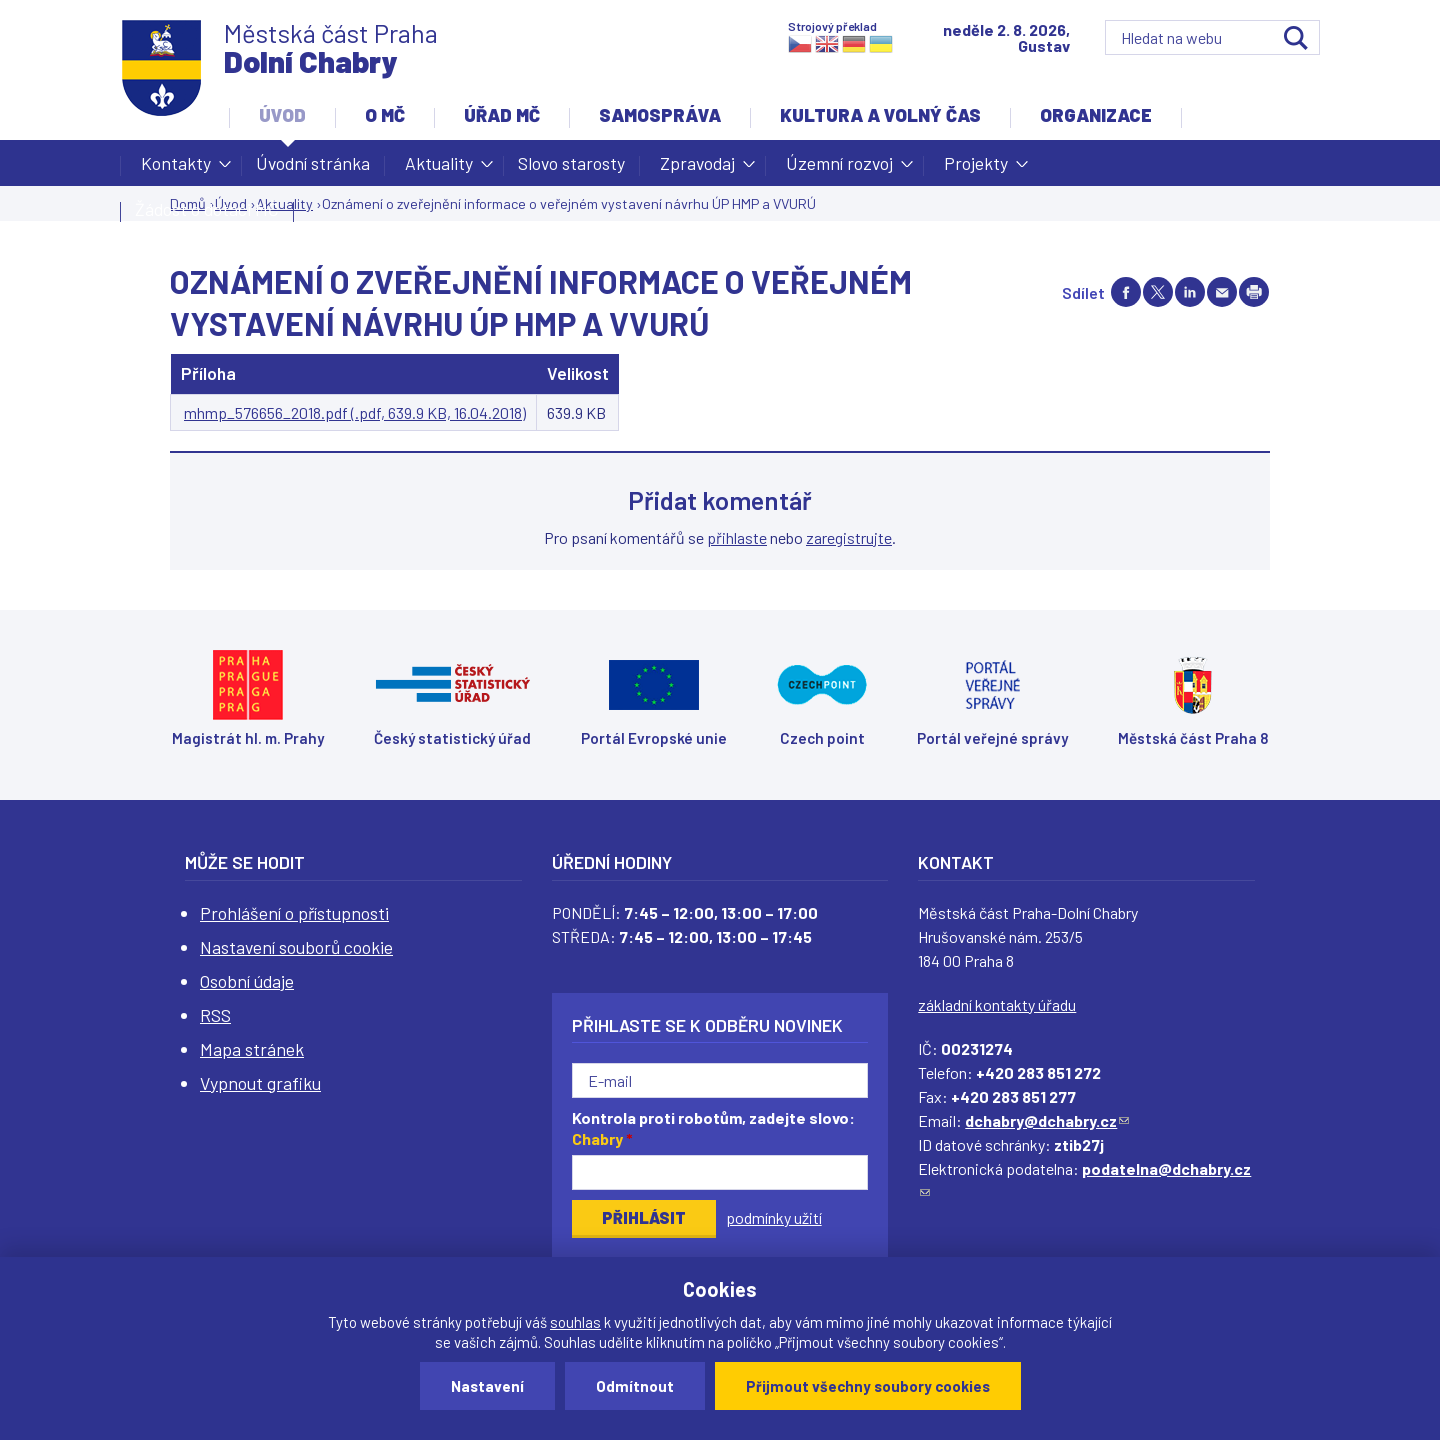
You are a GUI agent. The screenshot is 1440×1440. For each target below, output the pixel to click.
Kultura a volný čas (880, 115)
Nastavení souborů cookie (296, 947)
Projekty (976, 169)
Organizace (1096, 115)
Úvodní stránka (313, 163)
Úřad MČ (502, 115)
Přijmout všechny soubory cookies (868, 1386)
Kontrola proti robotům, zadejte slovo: (713, 1128)
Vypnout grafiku (260, 1083)
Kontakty (176, 169)
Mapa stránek (252, 1049)
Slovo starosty (571, 163)
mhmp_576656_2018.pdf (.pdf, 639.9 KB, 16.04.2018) (355, 412)
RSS (215, 1015)
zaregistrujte (849, 537)
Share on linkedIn (1190, 292)
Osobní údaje (247, 981)
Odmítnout (635, 1386)
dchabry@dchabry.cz (1047, 1120)
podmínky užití (774, 1217)
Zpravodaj (697, 169)
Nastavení (487, 1386)
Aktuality (439, 169)
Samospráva (660, 115)
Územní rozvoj (839, 169)
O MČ (385, 115)
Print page (1254, 292)
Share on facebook (1126, 292)
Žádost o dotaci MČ (207, 209)
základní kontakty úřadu (997, 1004)
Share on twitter (1158, 292)
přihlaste (737, 537)
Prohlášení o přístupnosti (294, 913)
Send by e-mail (1222, 292)
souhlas (575, 1322)
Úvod (282, 115)
